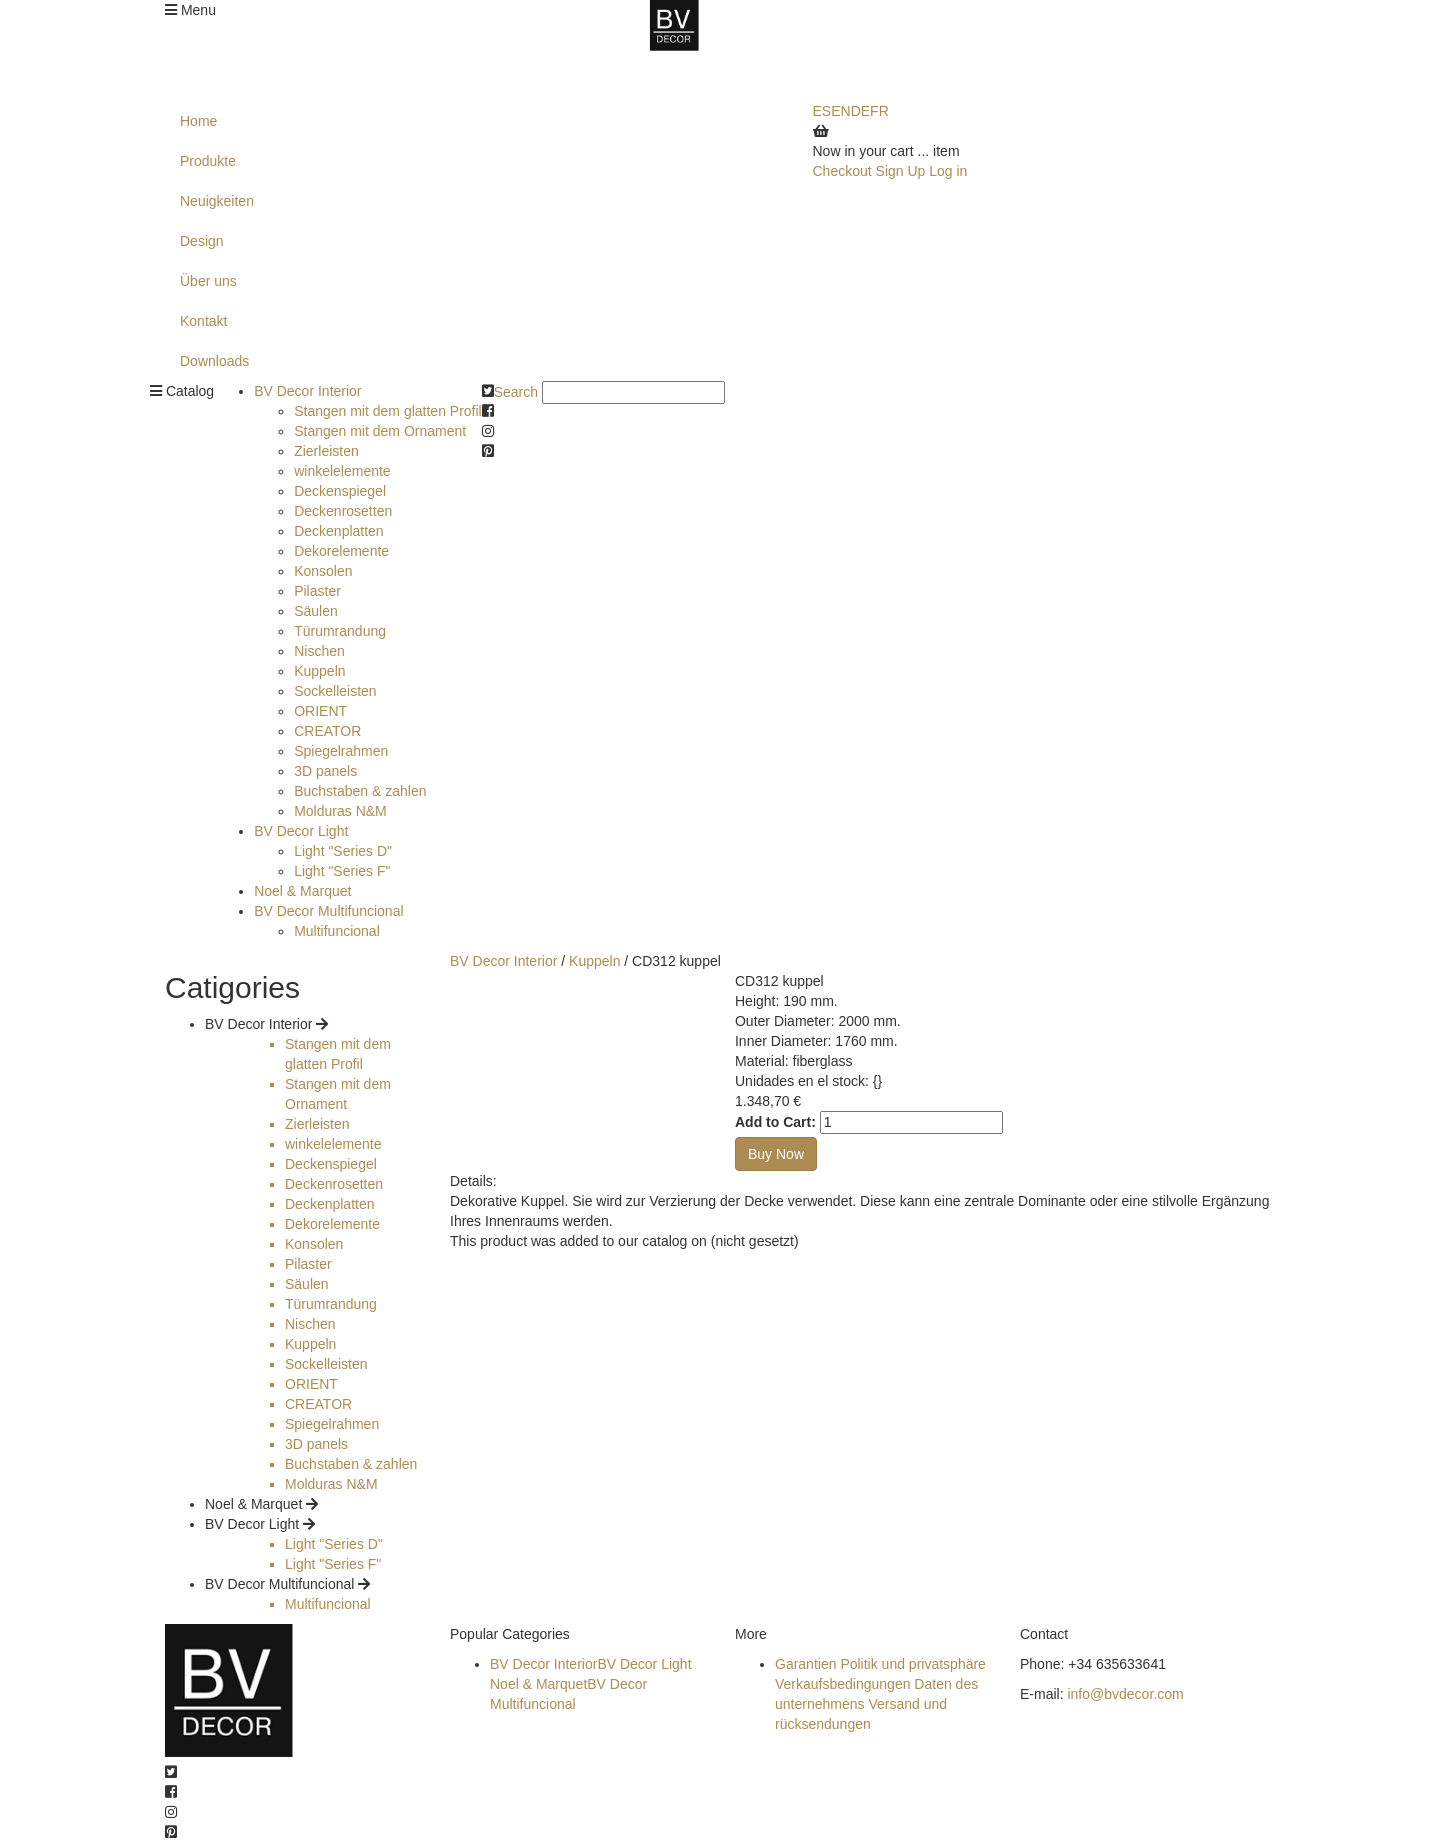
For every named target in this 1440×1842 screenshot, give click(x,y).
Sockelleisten (335, 691)
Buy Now (776, 1154)
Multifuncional (337, 931)
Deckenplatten (339, 531)
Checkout (842, 171)
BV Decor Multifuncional (328, 911)
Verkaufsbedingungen (842, 1684)
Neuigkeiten (217, 201)
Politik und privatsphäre (913, 1664)
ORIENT (320, 711)
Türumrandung (340, 631)
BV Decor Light (301, 831)
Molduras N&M (340, 811)
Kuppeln (319, 671)
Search (516, 392)
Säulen (316, 611)
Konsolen (323, 571)
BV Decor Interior (307, 391)
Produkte (208, 161)
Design (202, 241)
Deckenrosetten (343, 511)
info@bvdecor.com (1125, 1694)
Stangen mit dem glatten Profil (388, 411)
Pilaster (317, 591)
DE (860, 111)
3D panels (325, 771)
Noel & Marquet (302, 891)
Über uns (208, 281)
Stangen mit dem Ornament (380, 431)
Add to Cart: (775, 1122)
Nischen (319, 651)
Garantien (805, 1664)
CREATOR (327, 731)
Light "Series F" (342, 871)
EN (840, 111)
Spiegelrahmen (341, 751)
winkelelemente (342, 471)
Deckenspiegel (340, 491)
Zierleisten (326, 451)
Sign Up (901, 171)
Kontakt (203, 321)
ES (822, 111)
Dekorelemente (341, 551)
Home (198, 121)
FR (879, 111)
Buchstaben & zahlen (360, 791)
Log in (948, 171)
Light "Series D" (343, 851)
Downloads (214, 361)
